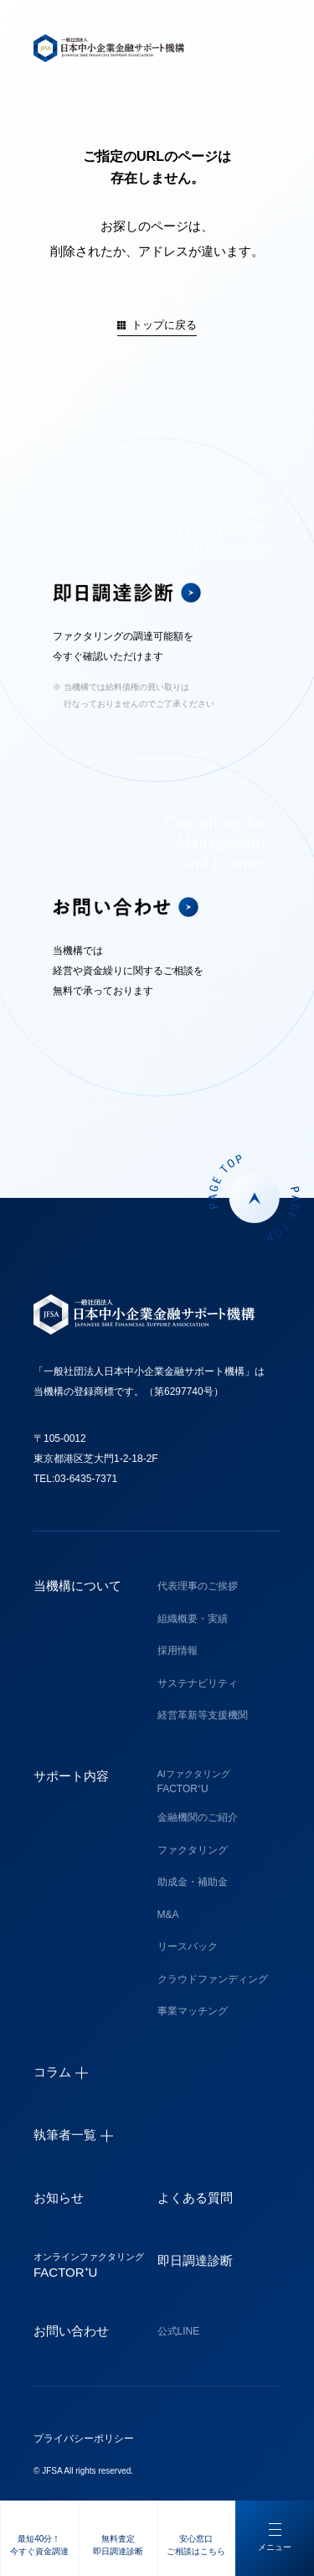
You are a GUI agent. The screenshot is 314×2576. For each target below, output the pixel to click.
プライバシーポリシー (83, 2438)
